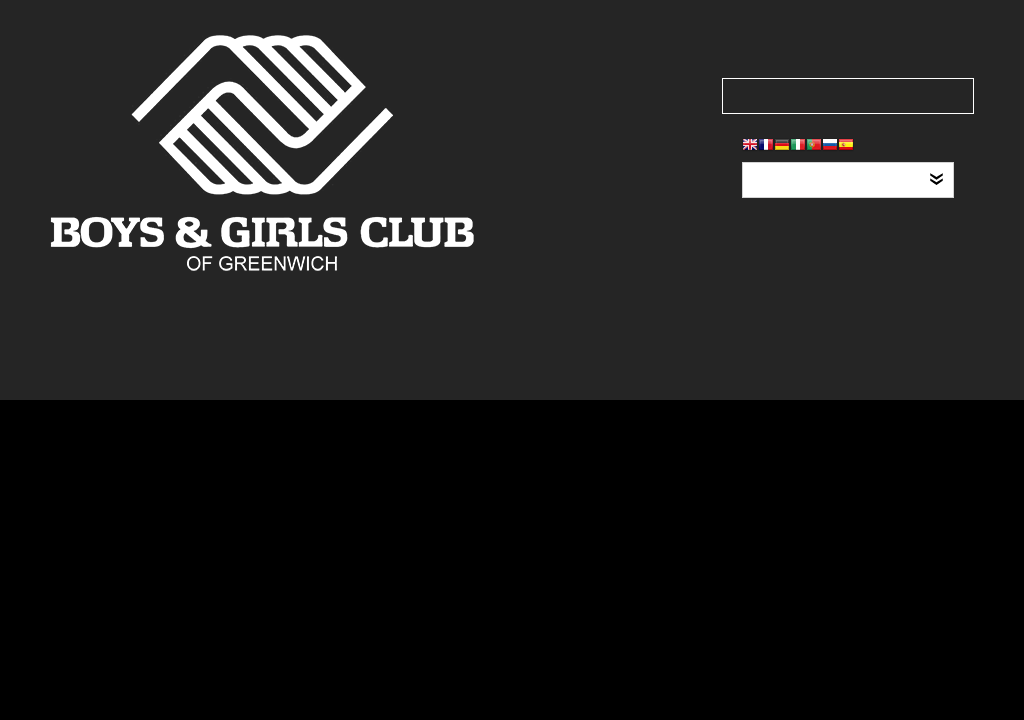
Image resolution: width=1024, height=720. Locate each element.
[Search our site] (848, 96)
